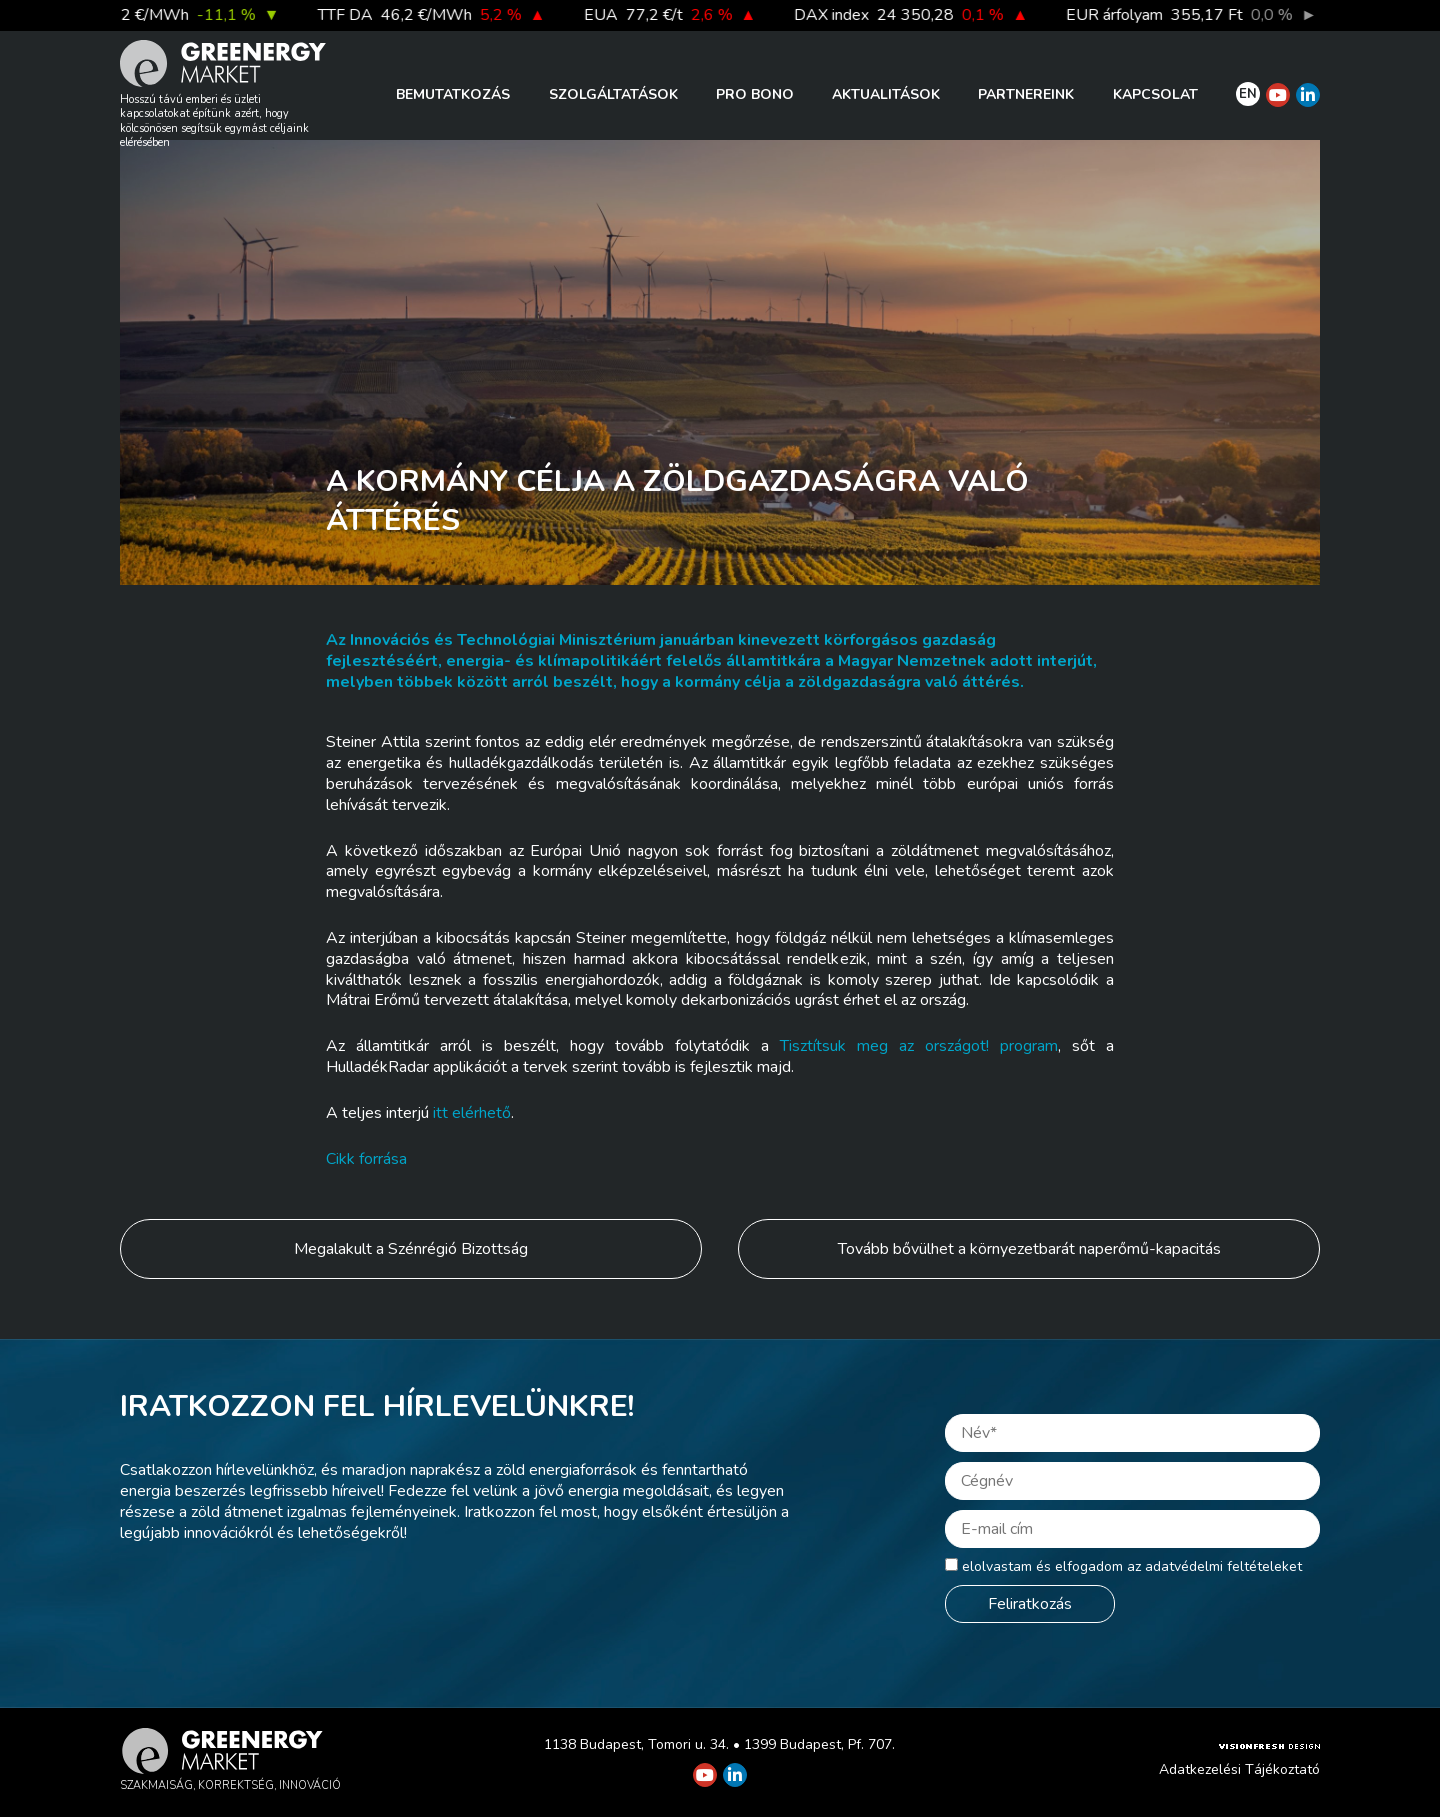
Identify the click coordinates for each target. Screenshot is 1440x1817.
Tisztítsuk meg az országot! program (919, 1046)
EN (1248, 94)
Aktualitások (886, 94)
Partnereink (1026, 94)
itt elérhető (472, 1113)
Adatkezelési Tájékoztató (1239, 1769)
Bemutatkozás (453, 94)
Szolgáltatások (613, 94)
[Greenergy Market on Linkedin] (1308, 95)
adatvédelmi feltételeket (1223, 1566)
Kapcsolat (1155, 94)
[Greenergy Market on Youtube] (1278, 95)
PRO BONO (755, 94)
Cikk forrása (366, 1159)
